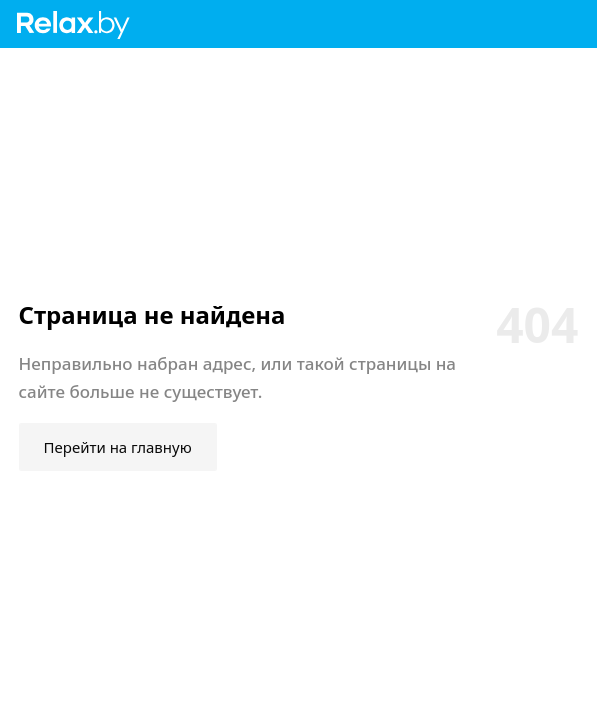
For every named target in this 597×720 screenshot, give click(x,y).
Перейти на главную (118, 447)
